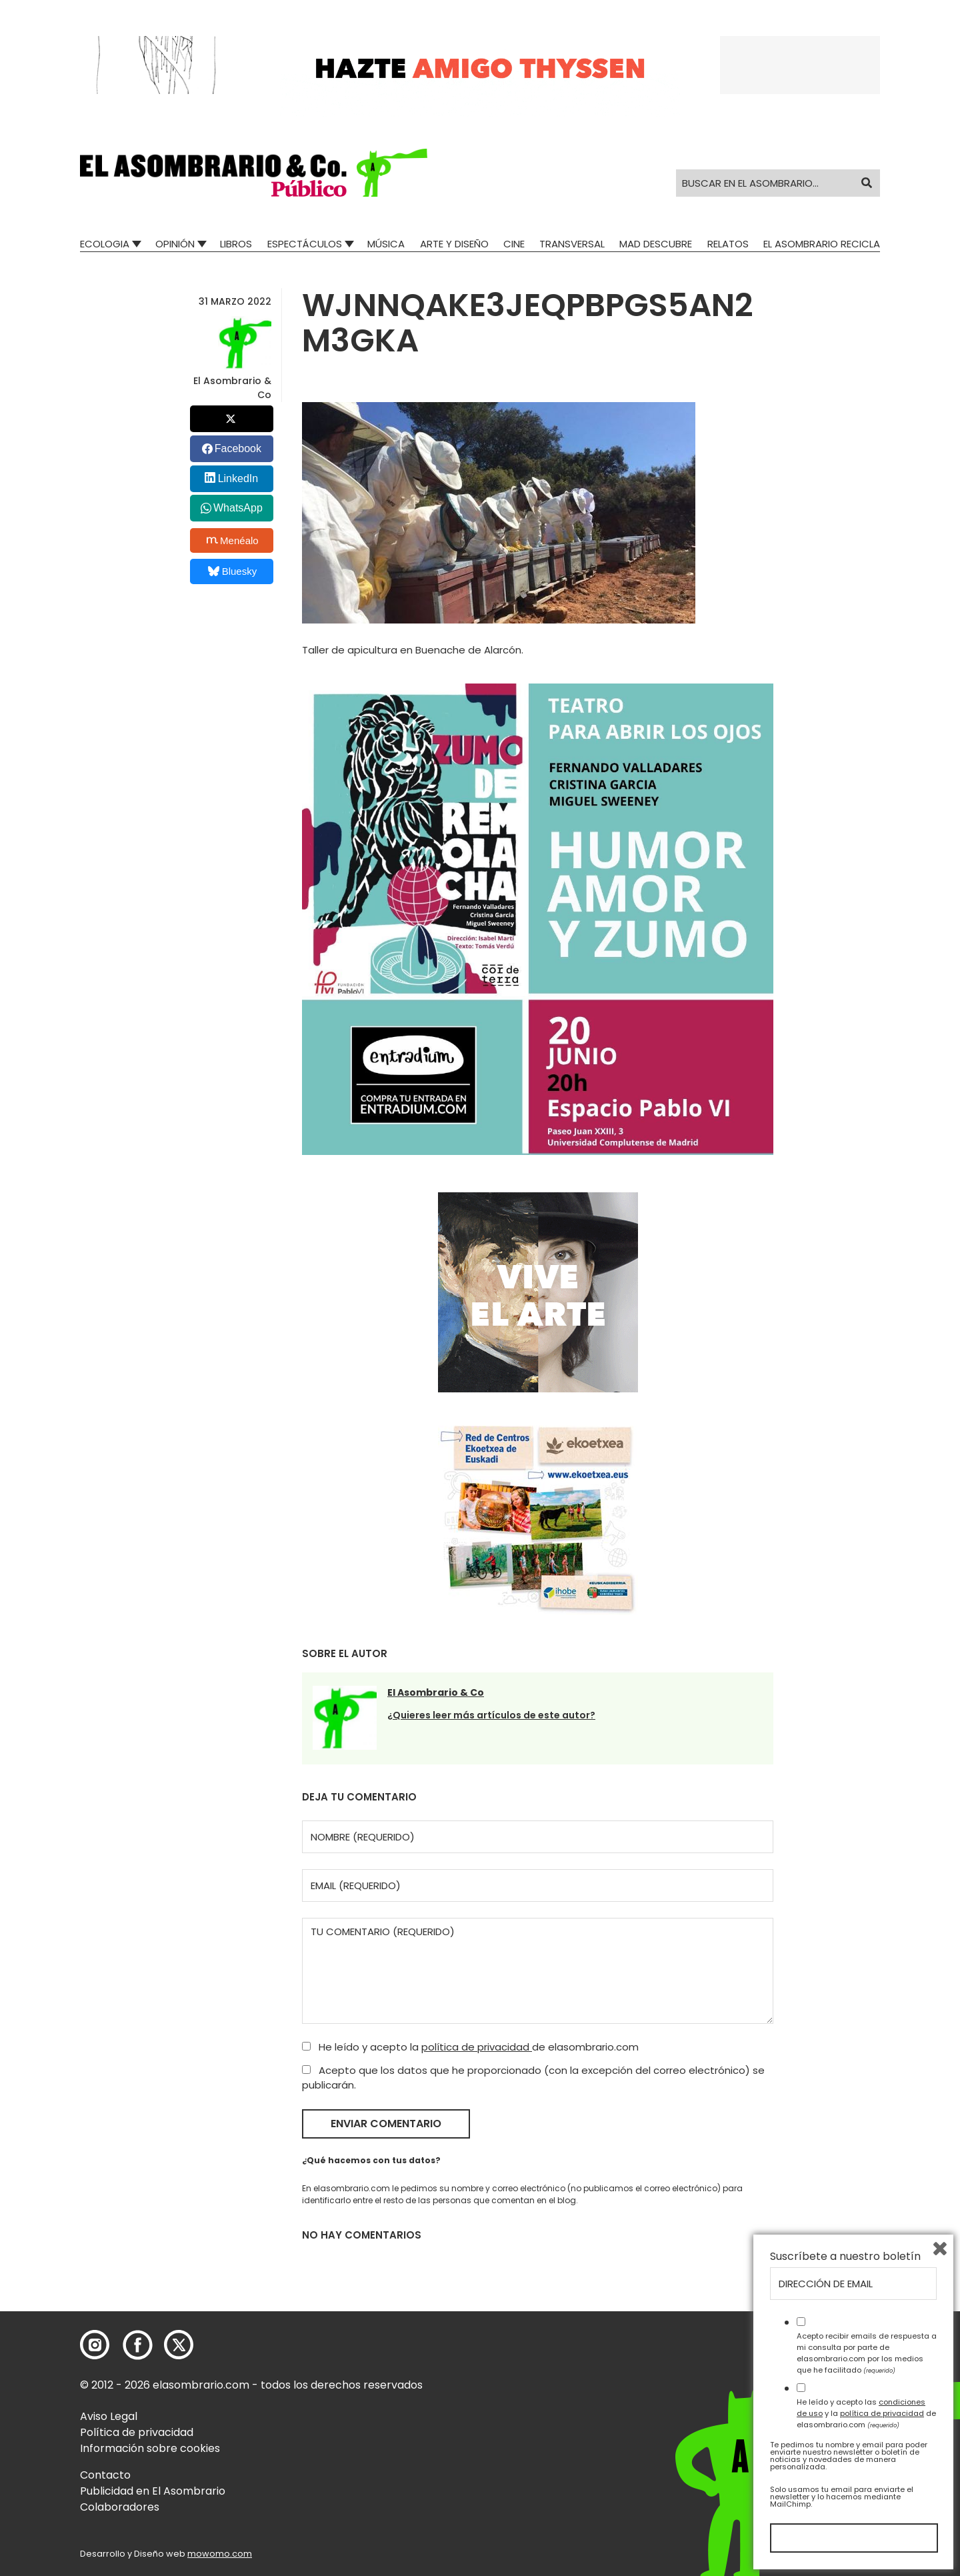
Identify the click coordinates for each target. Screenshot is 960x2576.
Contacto (105, 2475)
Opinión (175, 244)
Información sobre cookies (150, 2448)
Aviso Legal (108, 2416)
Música (386, 244)
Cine (514, 244)
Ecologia (104, 244)
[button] (253, 173)
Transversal (572, 244)
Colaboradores (119, 2507)
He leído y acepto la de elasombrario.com (470, 2047)
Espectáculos (304, 244)
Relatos (728, 244)
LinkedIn (238, 478)
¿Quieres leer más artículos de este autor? (491, 1715)
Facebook (238, 448)
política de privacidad (476, 2047)
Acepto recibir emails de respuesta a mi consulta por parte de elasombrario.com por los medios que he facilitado (867, 2353)
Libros (236, 244)
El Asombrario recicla (821, 244)
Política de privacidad (136, 2432)
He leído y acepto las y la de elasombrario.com (866, 2413)
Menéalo (233, 540)
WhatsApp (238, 507)
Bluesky (232, 571)
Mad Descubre (655, 244)
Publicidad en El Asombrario (152, 2491)
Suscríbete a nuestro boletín (845, 2256)
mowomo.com (219, 2553)
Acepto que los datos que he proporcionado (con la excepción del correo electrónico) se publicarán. (533, 2078)
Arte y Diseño (454, 244)
